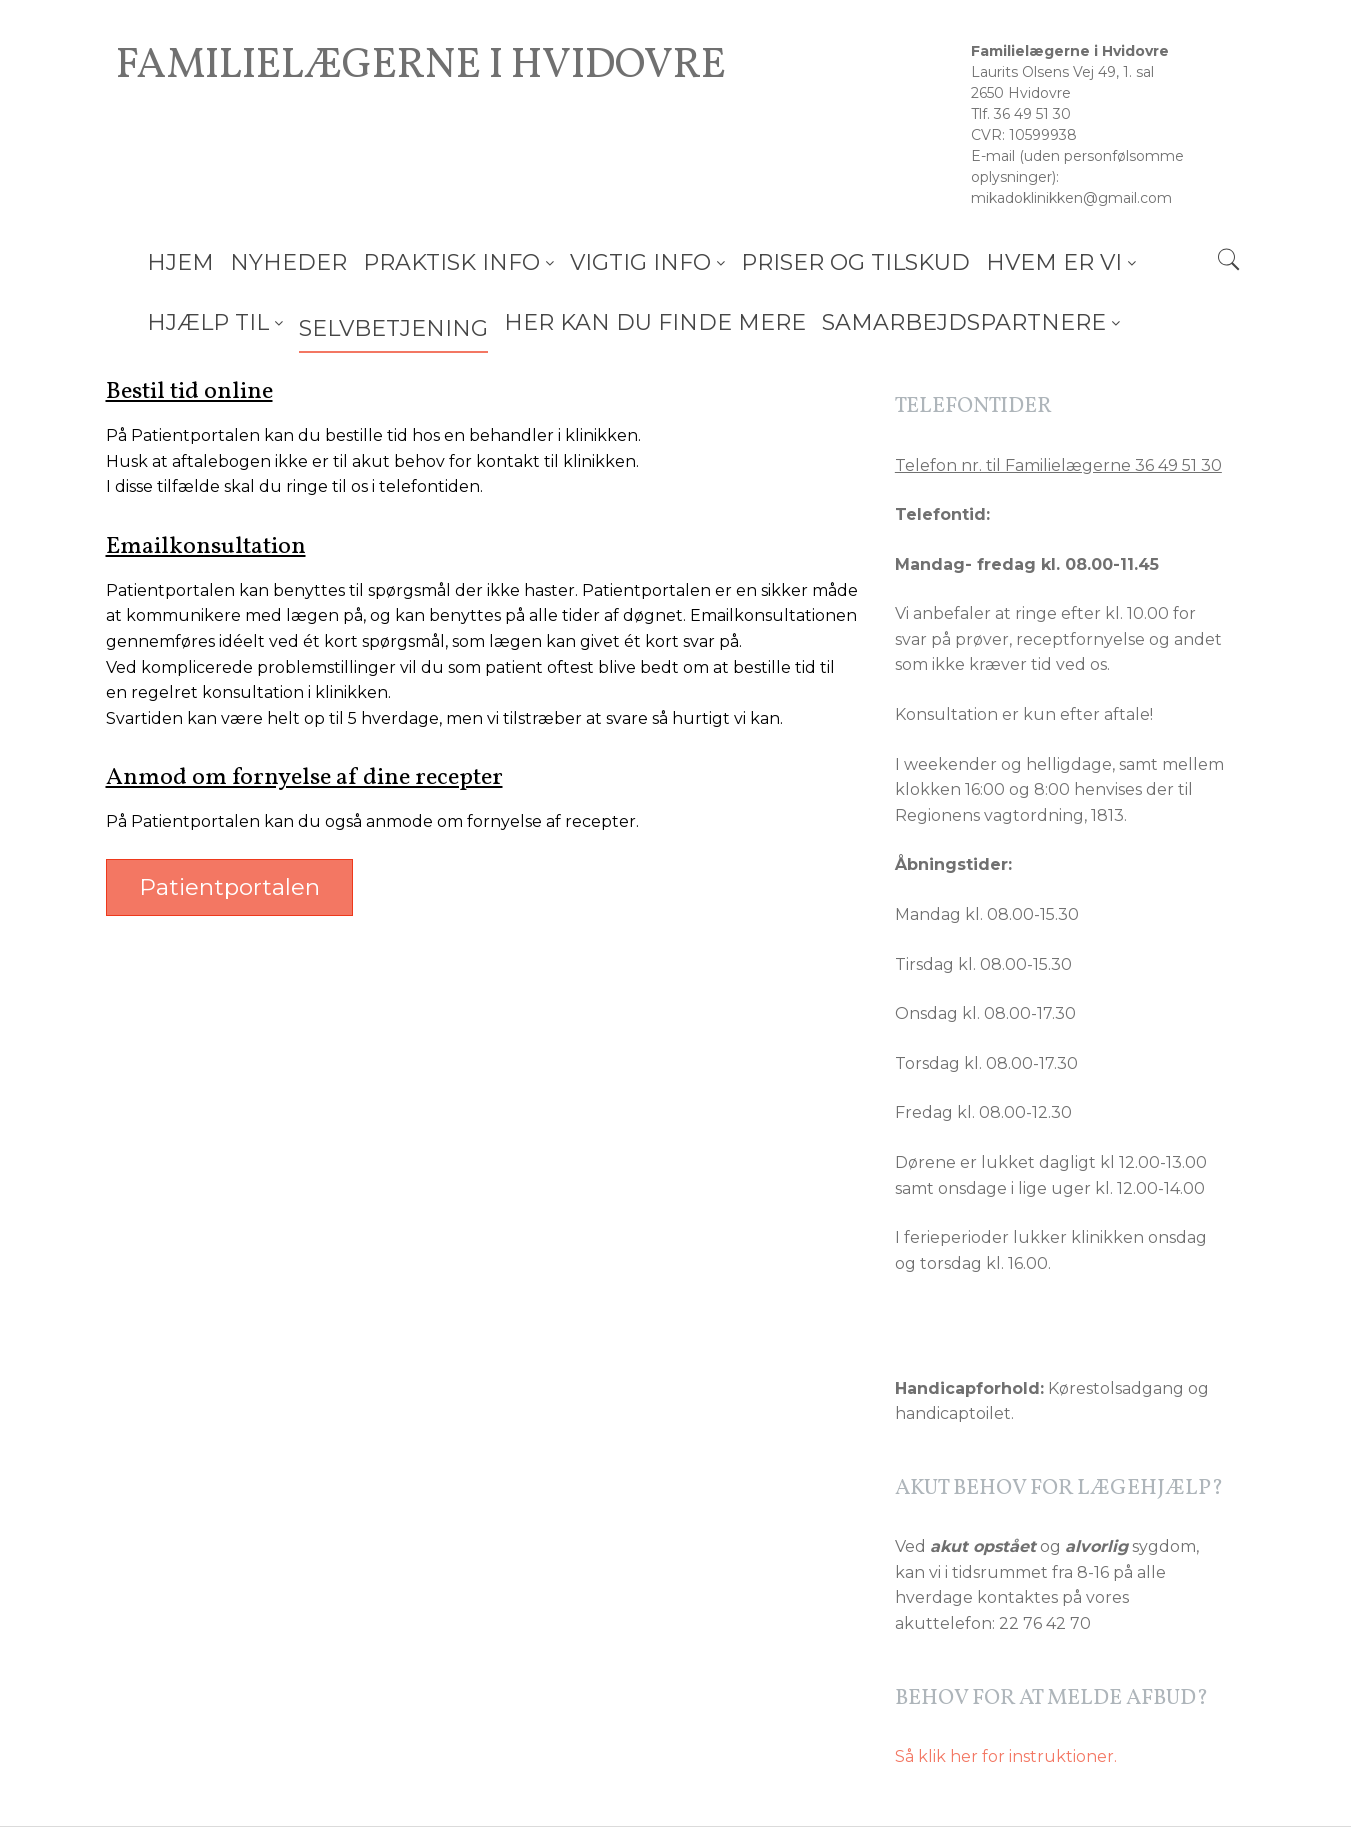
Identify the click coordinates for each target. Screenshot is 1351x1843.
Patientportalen (229, 887)
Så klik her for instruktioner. (1006, 1756)
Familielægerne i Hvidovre (421, 67)
